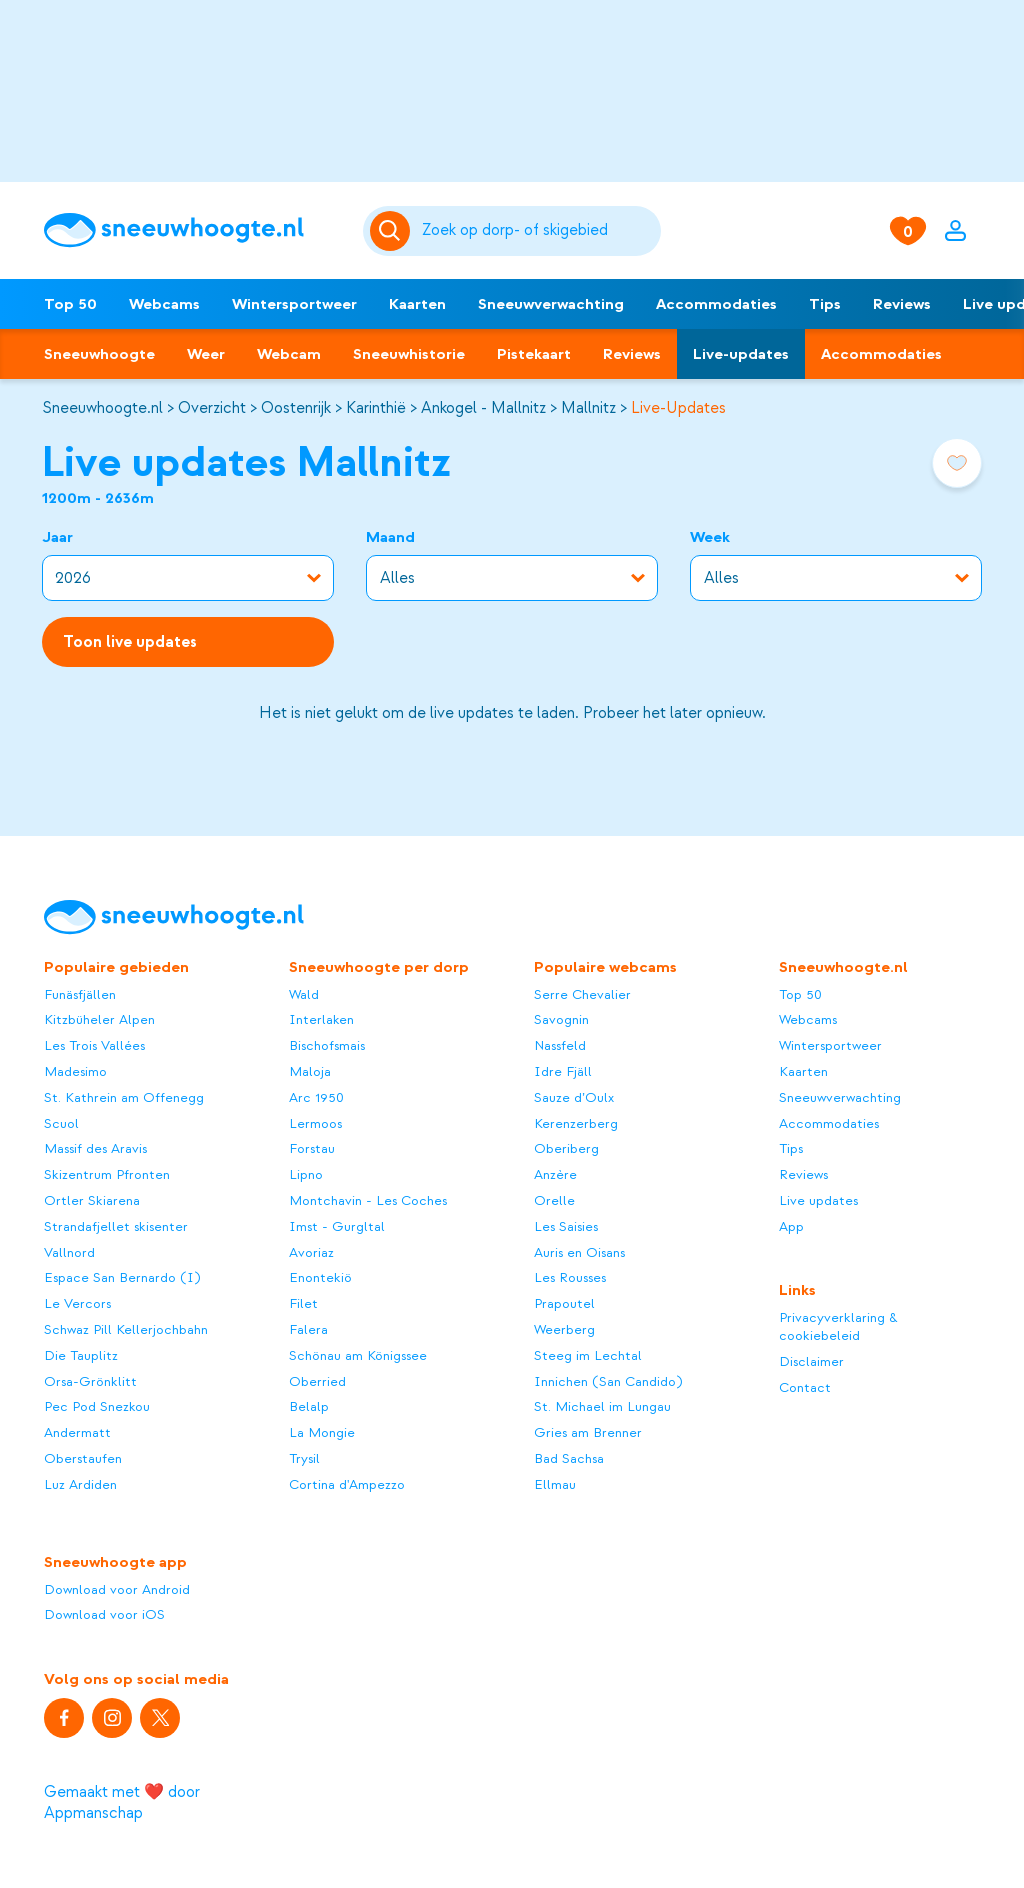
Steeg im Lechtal (588, 1355)
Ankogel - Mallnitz (483, 408)
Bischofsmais (327, 1045)
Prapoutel (564, 1303)
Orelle (554, 1200)
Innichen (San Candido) (608, 1381)
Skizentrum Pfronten (107, 1174)
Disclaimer (811, 1361)
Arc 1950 (316, 1097)
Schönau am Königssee (358, 1355)
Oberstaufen (83, 1458)
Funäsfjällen (80, 994)
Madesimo (75, 1071)
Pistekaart (534, 354)
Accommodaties (716, 304)
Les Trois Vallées (94, 1045)
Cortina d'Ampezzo (347, 1484)
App (791, 1226)
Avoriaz (311, 1252)
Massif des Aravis (95, 1148)
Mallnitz (588, 408)
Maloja (310, 1071)
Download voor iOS (104, 1614)
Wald (304, 994)
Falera (308, 1329)
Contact (805, 1387)
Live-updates (741, 354)
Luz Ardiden (80, 1484)
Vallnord (69, 1252)
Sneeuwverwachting (551, 304)
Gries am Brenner (588, 1432)
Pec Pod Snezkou (97, 1406)
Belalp (309, 1406)
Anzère (555, 1174)
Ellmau (555, 1484)
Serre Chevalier (582, 994)
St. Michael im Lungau (602, 1406)
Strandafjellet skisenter (116, 1226)
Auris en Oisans (579, 1252)
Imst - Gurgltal (337, 1226)
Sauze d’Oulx (574, 1097)
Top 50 (70, 304)
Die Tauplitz (81, 1355)
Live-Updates (678, 408)
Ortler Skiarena (92, 1200)
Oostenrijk (296, 408)
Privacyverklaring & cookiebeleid (838, 1326)
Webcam (289, 354)
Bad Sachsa (569, 1458)
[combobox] (538, 231)
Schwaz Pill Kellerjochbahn (126, 1329)
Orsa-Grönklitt (90, 1381)
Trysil (304, 1458)
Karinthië (376, 408)
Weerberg (564, 1329)
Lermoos (315, 1123)
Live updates (818, 1200)
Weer (206, 354)
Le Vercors (77, 1303)
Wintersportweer (294, 304)
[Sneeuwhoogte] (193, 230)
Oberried (317, 1381)
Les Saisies (566, 1226)
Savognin (561, 1019)
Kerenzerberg (576, 1123)
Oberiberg (566, 1148)
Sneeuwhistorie (409, 354)
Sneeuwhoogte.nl (102, 408)
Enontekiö (320, 1277)
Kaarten (417, 304)
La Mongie (322, 1432)
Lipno (306, 1174)
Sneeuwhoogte (99, 354)
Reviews (902, 304)
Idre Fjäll (563, 1071)
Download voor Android (117, 1589)
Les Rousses (570, 1277)
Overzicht (212, 408)
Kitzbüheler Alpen (99, 1019)
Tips (825, 304)
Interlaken (321, 1019)
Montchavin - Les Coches (368, 1200)
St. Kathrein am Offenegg (124, 1097)
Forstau (312, 1148)
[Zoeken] (538, 231)
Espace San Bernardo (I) (122, 1277)
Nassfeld (560, 1045)
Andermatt (77, 1432)
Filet (303, 1303)
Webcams (164, 304)
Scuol (61, 1123)
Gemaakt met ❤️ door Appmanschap (122, 1802)
